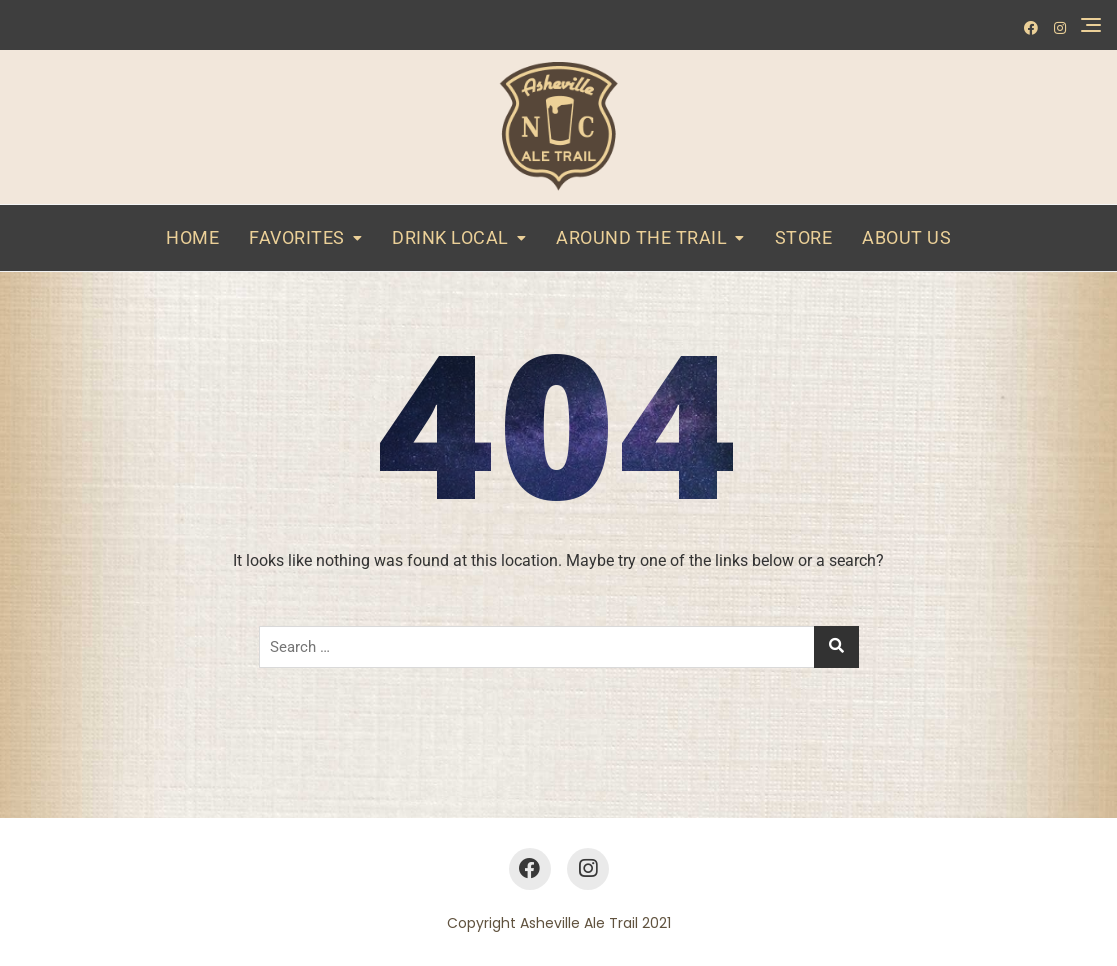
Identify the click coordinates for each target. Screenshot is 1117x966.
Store (804, 237)
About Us (906, 237)
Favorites (297, 237)
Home (192, 237)
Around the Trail (641, 237)
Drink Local (450, 237)
